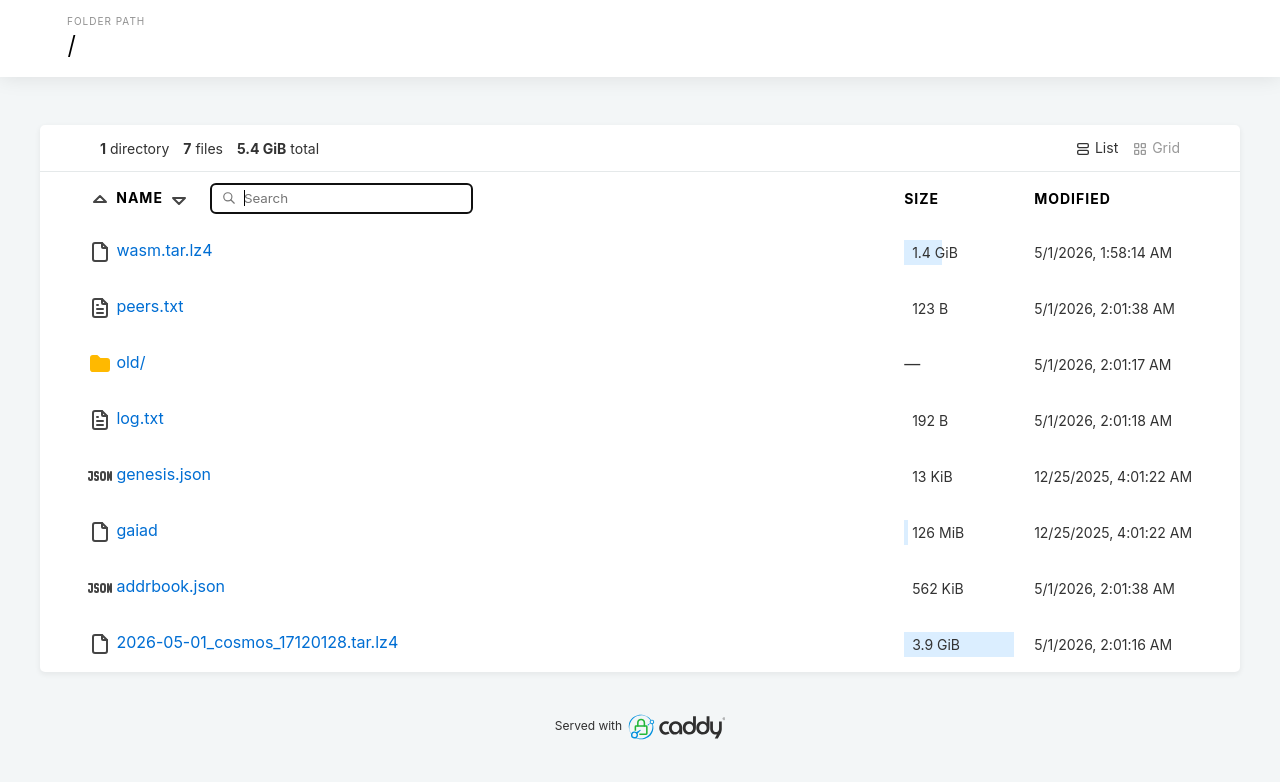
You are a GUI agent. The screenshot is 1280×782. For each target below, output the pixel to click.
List (1096, 148)
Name (155, 197)
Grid (1156, 148)
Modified (1072, 198)
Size (921, 198)
